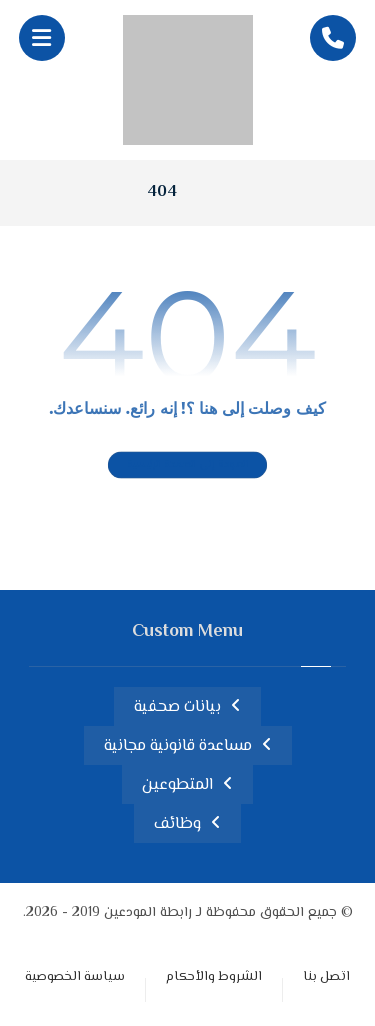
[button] (42, 38)
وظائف (177, 824)
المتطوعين (177, 785)
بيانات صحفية (177, 707)
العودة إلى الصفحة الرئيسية (188, 464)
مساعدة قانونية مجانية (178, 746)
